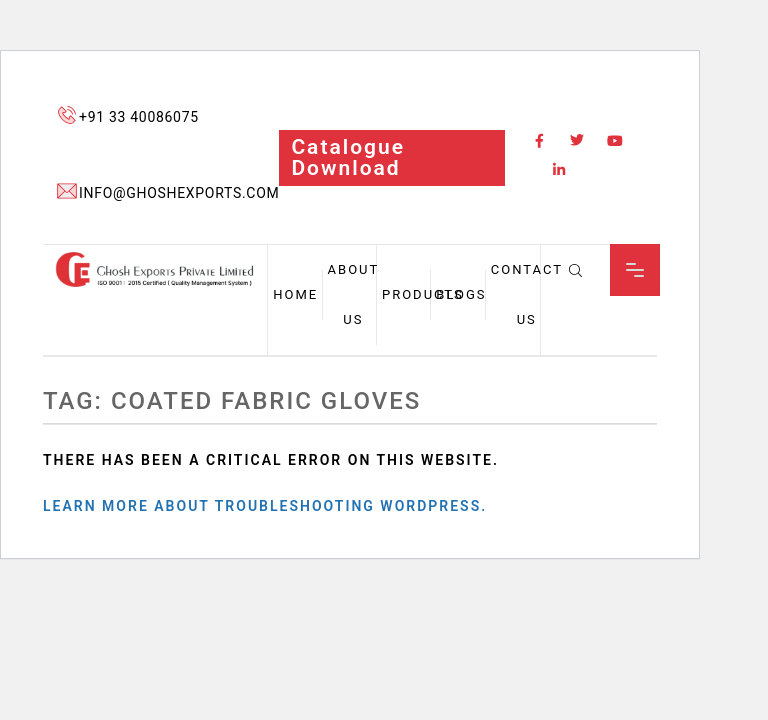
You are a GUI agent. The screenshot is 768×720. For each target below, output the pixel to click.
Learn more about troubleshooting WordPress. (265, 506)
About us (354, 294)
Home (295, 294)
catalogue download (348, 157)
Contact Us (527, 294)
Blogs (461, 294)
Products (423, 294)
